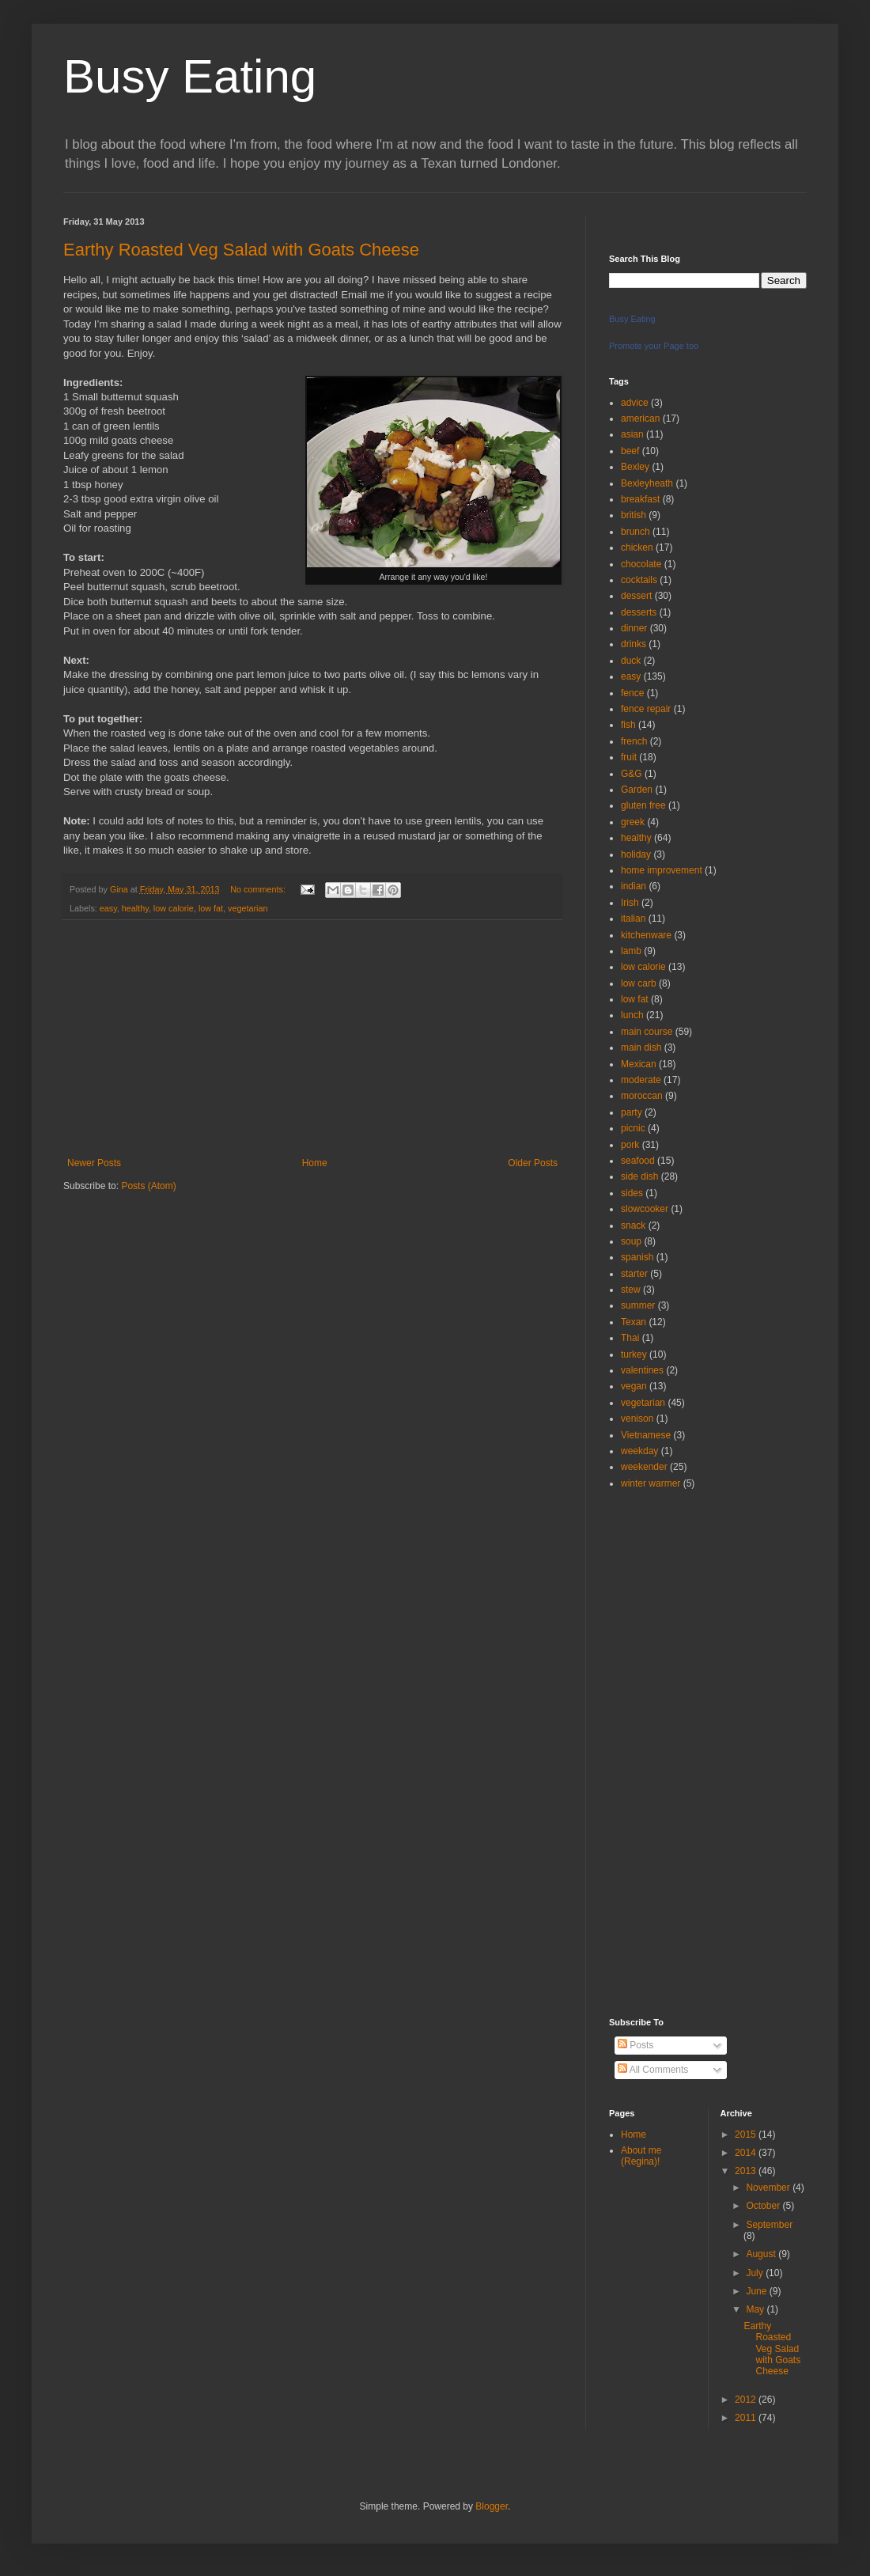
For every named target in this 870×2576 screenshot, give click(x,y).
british (633, 515)
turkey (634, 1354)
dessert (636, 595)
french (634, 741)
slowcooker (644, 1208)
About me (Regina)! (641, 2156)
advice (635, 402)
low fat (211, 908)
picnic (633, 1128)
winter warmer (650, 1483)
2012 (746, 2399)
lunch (632, 1015)
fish (628, 724)
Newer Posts (94, 1163)
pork (630, 1144)
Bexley (635, 466)
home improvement (661, 870)
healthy (135, 908)
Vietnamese (646, 1435)
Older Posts (533, 1163)
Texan (633, 1322)
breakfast (640, 499)
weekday (639, 1451)
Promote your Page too (653, 345)
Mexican (638, 1064)
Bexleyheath (647, 483)
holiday (636, 854)
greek (633, 822)
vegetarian (247, 908)
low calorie (173, 908)
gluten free (643, 805)
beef (630, 450)
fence (632, 693)
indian (633, 886)
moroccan (642, 1095)
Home (314, 1163)
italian (633, 918)
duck (631, 660)
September (769, 2224)
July (756, 2273)
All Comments (653, 2069)
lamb (631, 951)
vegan (634, 1386)
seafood (638, 1160)
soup (631, 1241)
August (762, 2254)
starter (634, 1273)
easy (108, 908)
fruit (629, 757)
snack (633, 1225)
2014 (746, 2152)
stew (631, 1289)
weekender (644, 1466)
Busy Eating (189, 76)
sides (632, 1193)
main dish (641, 1047)
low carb (638, 983)
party (631, 1112)
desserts (638, 612)
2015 (746, 2134)
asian (632, 434)
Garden (636, 789)
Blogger (491, 2506)
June (757, 2291)
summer (638, 1305)
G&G (631, 773)
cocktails (639, 579)
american (640, 418)
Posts (635, 2045)
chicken (637, 547)
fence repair (646, 708)
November (769, 2187)
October (764, 2205)
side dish (639, 1176)
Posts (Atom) (148, 1185)
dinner (634, 628)
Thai (630, 1337)
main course (646, 1031)
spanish (637, 1257)
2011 (746, 2417)
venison (637, 1418)
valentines (642, 1370)
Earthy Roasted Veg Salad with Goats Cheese (241, 249)
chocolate (641, 564)
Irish (630, 902)
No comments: (259, 889)
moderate (641, 1079)
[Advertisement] (312, 1039)
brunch (635, 531)
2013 (746, 2170)
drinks (633, 644)
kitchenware (646, 935)
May (756, 2309)
